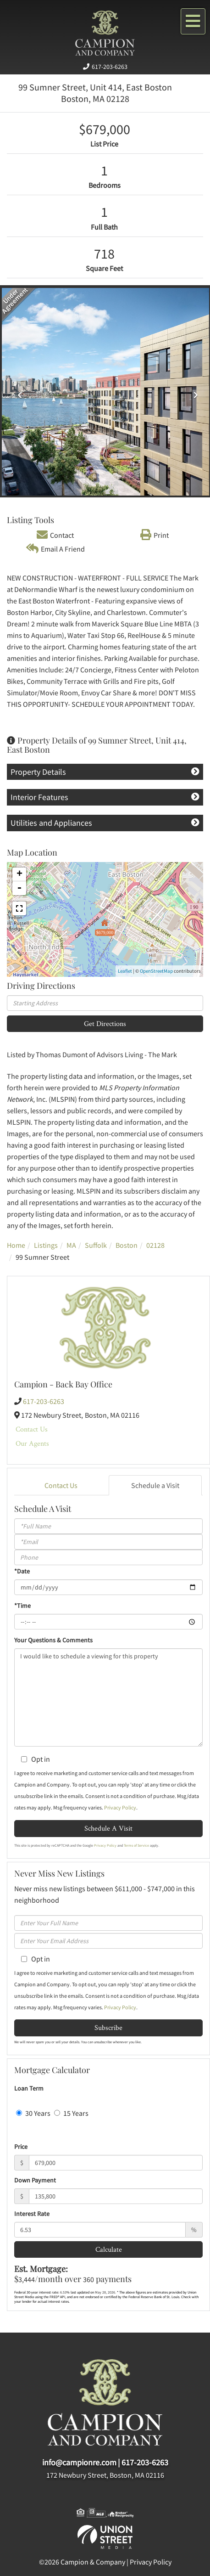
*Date (22, 1571)
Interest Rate (32, 2214)
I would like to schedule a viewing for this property (108, 1697)
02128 (155, 1245)
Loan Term (29, 2088)
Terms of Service (136, 1845)
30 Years (33, 2113)
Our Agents (32, 1443)
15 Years (71, 2113)
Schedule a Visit (155, 1485)
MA (71, 1245)
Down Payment (35, 2180)
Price (21, 2146)
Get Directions (105, 1023)
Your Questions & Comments (53, 1640)
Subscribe (108, 2027)
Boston (127, 1245)
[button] (17, 392)
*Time (22, 1605)
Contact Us (32, 1429)
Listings (46, 1245)
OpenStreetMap (156, 971)
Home (16, 1245)
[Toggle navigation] (193, 21)
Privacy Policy (120, 1807)
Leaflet (125, 971)
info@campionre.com (79, 2462)
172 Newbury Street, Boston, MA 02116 (105, 2475)
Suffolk (96, 1245)
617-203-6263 (109, 66)
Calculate (108, 2249)
